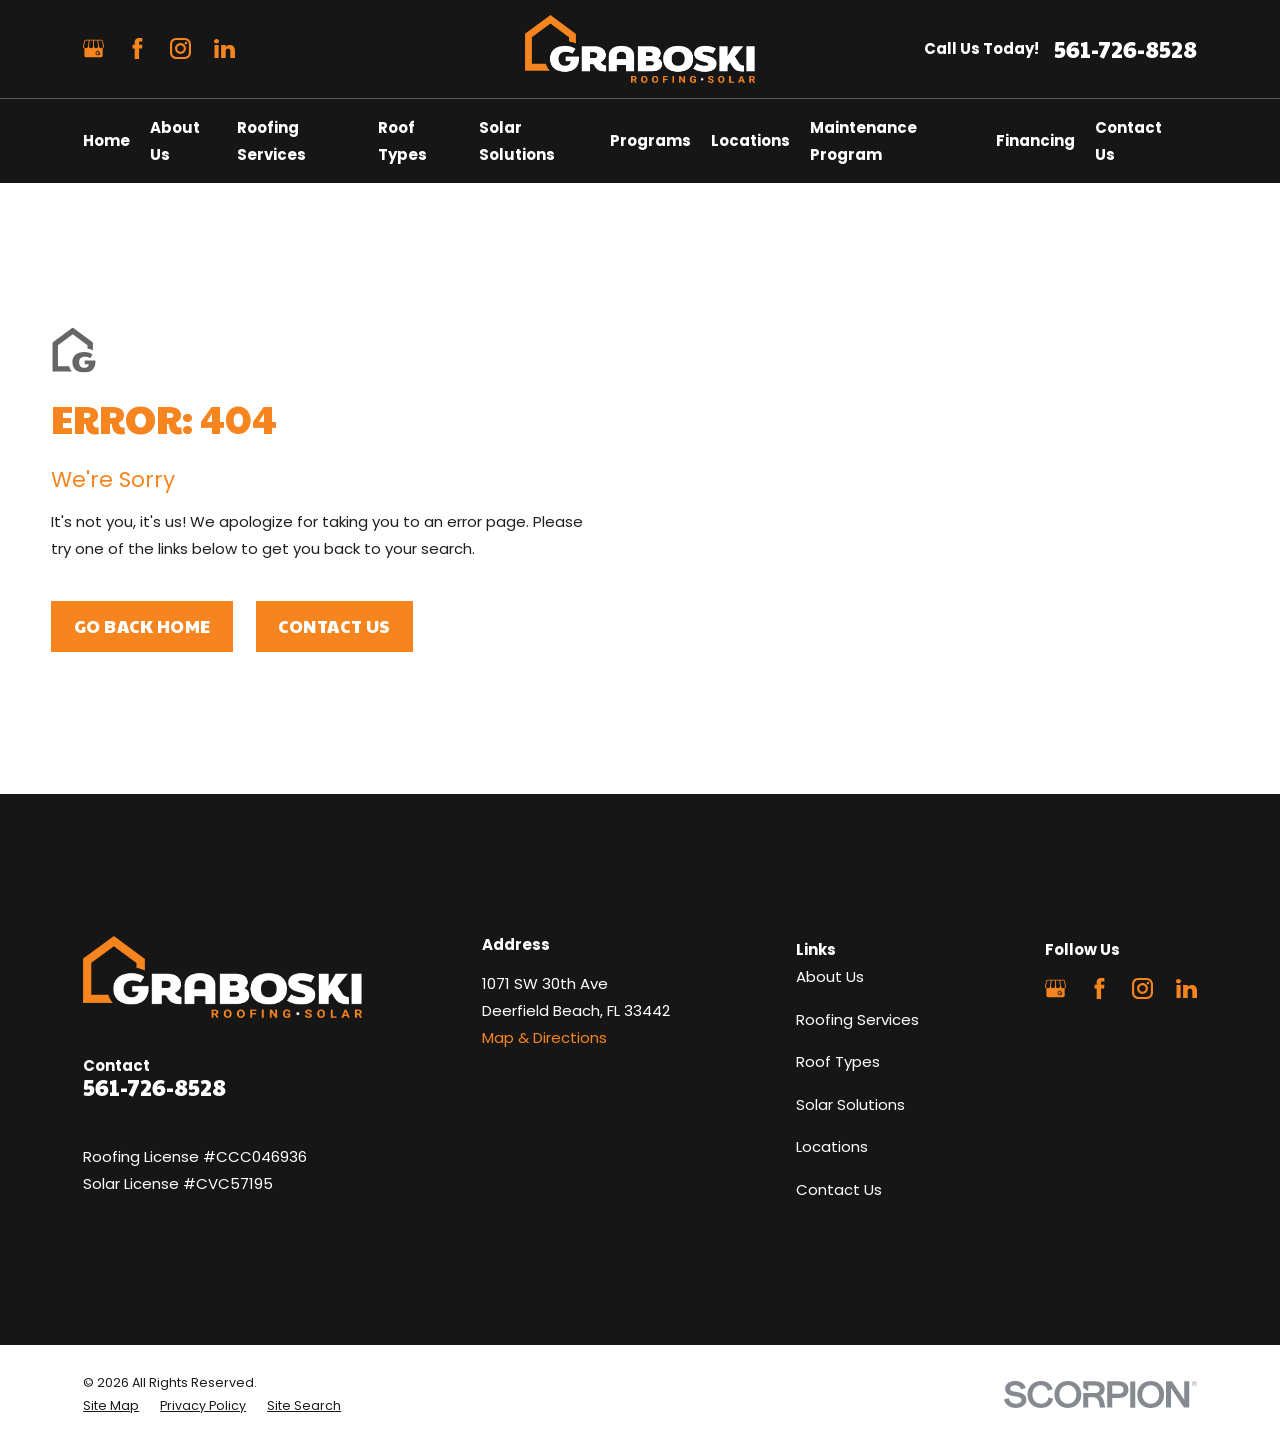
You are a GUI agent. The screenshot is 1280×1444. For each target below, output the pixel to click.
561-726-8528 (1125, 49)
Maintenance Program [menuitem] (863, 141)
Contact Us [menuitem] (1128, 141)
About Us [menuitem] (175, 141)
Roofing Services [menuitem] (271, 141)
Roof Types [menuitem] (402, 141)
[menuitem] (111, 1406)
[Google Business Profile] (93, 48)
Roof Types (838, 1061)
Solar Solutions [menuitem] (517, 141)
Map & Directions (544, 1037)
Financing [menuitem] (1035, 140)
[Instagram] (180, 48)
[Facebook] (137, 48)
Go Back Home (142, 626)
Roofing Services (857, 1019)
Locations (832, 1146)
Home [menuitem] (106, 140)
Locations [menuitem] (750, 140)
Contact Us (334, 626)
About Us (830, 976)
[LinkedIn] (224, 48)
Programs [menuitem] (650, 140)
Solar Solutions (850, 1104)
